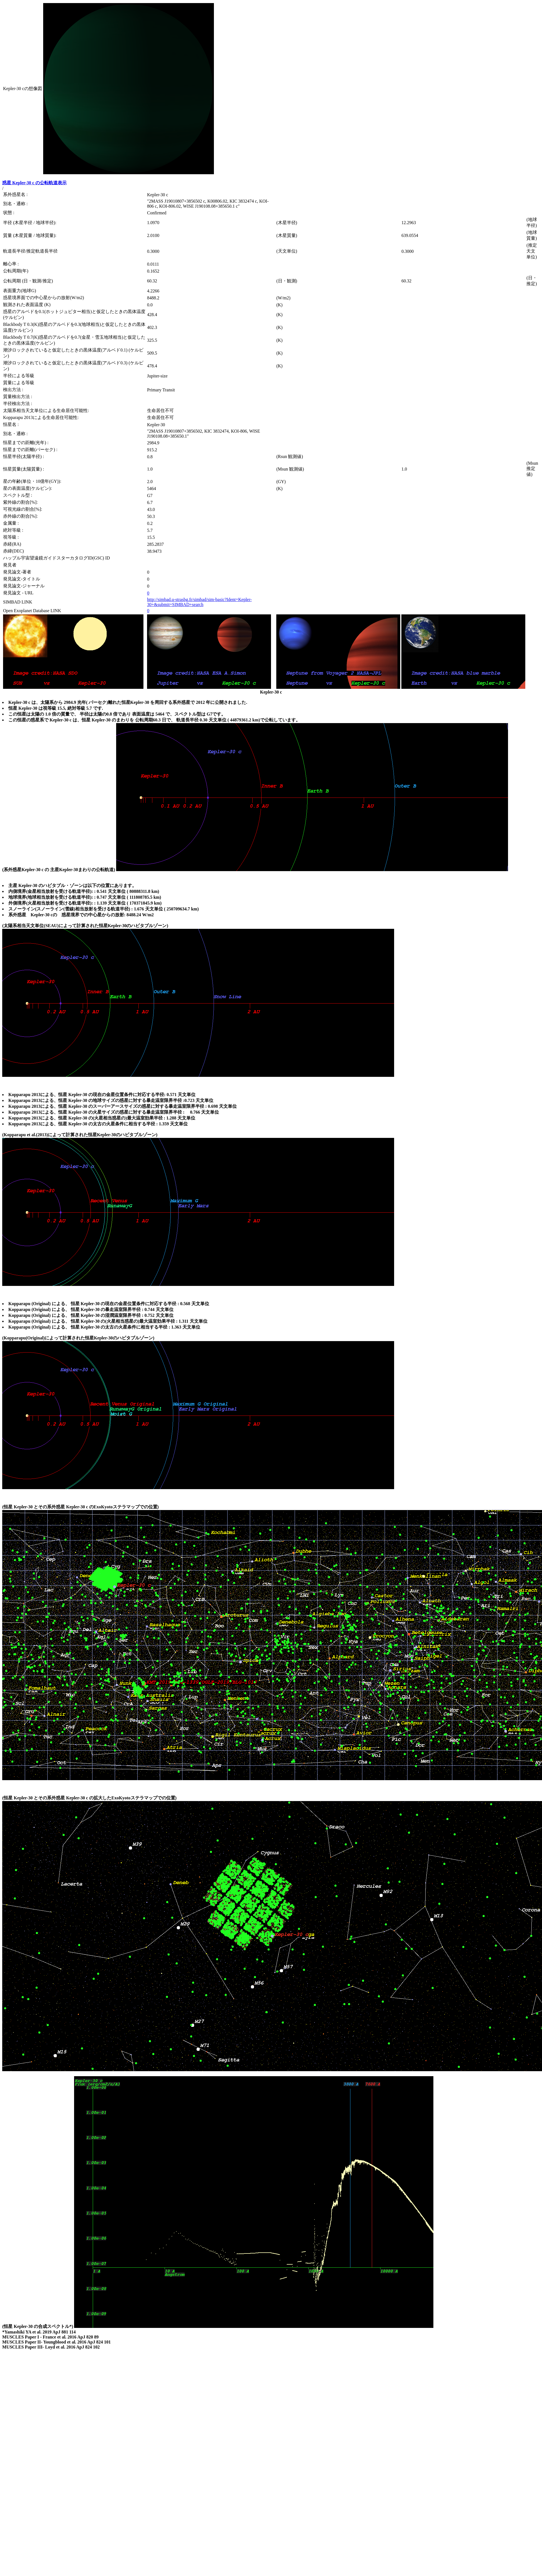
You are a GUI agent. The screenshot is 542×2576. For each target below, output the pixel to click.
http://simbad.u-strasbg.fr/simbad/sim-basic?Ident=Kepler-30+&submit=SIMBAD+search (199, 602)
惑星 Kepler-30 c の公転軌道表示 (34, 182)
